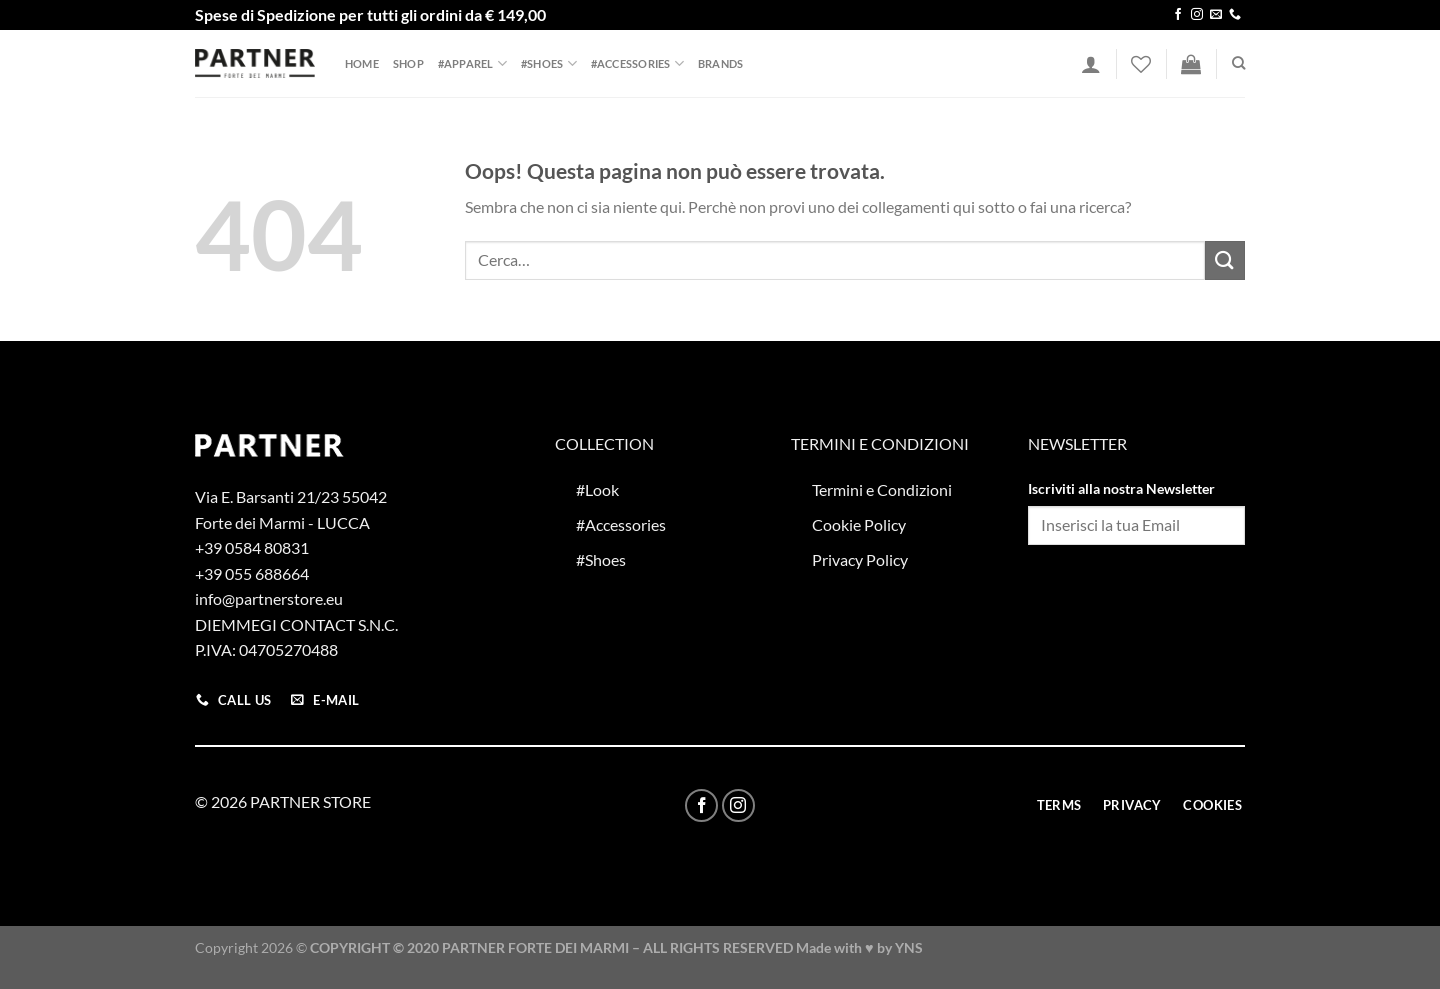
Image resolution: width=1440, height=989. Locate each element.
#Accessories (637, 63)
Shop (408, 63)
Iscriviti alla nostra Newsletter (1121, 488)
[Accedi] (1091, 64)
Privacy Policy (860, 559)
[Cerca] (1238, 63)
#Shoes (549, 63)
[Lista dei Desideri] (1141, 64)
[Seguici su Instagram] (1197, 15)
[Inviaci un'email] (1216, 15)
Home (362, 63)
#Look (597, 489)
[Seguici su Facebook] (1178, 15)
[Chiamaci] (1235, 15)
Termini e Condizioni (882, 489)
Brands (720, 63)
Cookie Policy (859, 524)
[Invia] (1225, 260)
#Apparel (472, 63)
